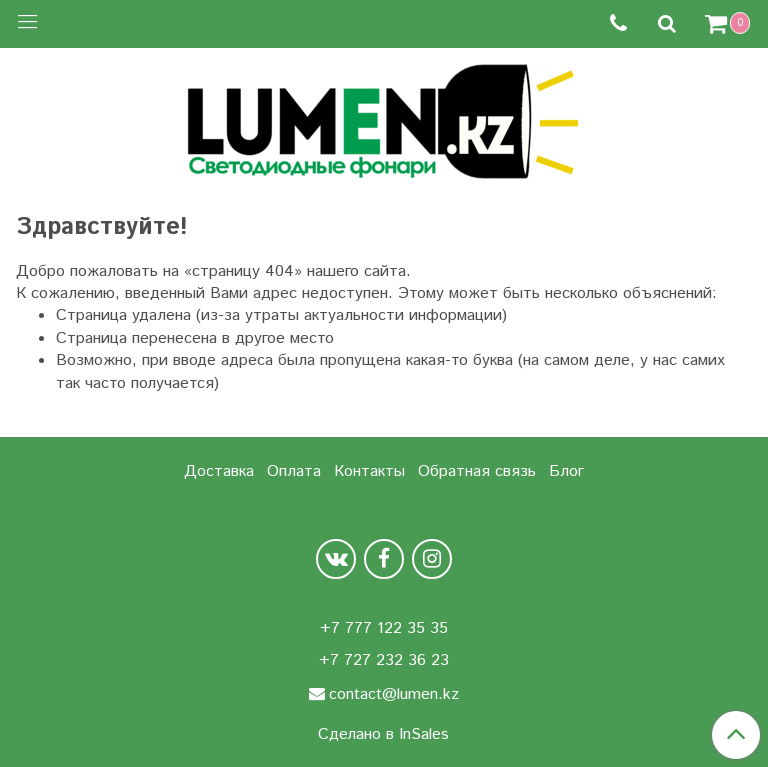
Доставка (219, 471)
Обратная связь (477, 471)
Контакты (369, 471)
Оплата (294, 471)
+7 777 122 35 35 (384, 628)
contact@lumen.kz (394, 694)
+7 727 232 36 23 (384, 660)
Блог (566, 471)
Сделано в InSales (383, 735)
